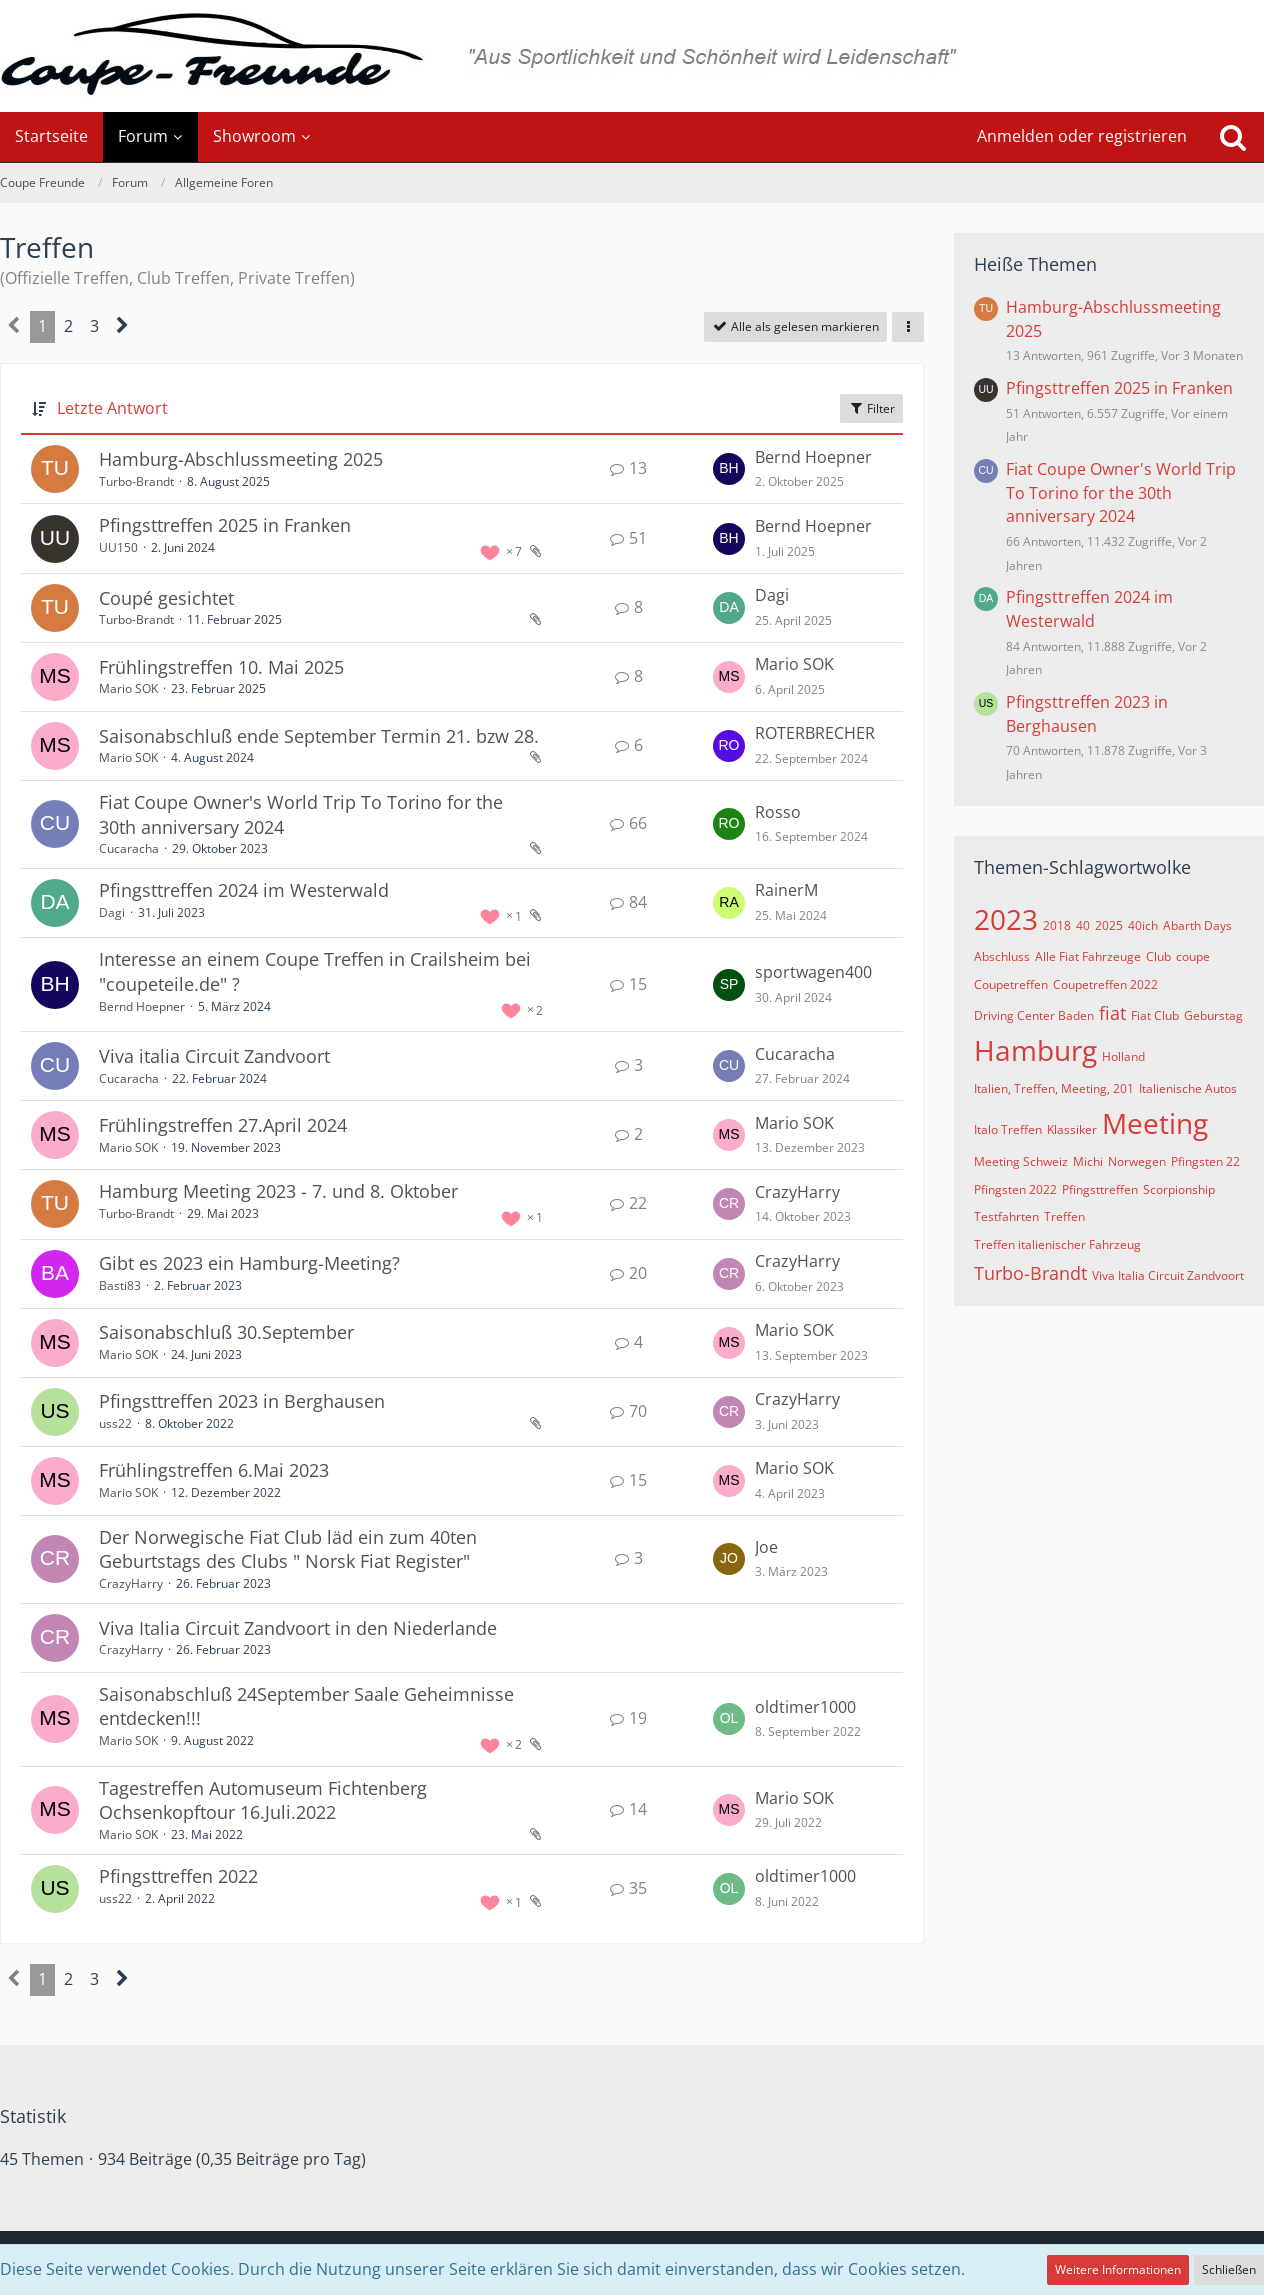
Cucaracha (129, 848)
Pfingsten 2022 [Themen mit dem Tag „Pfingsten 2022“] (1015, 1189)
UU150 (118, 547)
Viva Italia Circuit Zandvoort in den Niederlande (298, 1628)
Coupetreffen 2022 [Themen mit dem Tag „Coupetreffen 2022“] (1105, 984)
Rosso (778, 812)
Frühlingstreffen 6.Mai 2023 (214, 1470)
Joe (766, 1547)
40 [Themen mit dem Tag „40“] (1083, 925)
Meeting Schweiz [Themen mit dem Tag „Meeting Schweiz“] (1021, 1161)
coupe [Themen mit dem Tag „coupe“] (1193, 956)
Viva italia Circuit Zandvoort (214, 1056)
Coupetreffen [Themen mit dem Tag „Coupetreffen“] (1011, 984)
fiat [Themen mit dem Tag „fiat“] (1112, 1013)
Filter (871, 408)
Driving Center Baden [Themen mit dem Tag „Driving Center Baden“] (1034, 1015)
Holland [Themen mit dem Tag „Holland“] (1123, 1056)
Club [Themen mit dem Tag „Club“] (1158, 956)
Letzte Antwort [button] (112, 408)
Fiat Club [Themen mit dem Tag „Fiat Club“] (1155, 1015)
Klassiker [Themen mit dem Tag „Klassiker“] (1072, 1129)
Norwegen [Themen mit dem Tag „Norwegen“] (1137, 1161)
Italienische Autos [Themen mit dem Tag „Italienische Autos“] (1188, 1088)
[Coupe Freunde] (632, 56)
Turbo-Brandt (136, 481)
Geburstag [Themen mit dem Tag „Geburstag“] (1213, 1015)
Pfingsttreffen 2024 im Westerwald (244, 890)
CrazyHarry (797, 1192)
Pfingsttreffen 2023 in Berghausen (242, 1401)
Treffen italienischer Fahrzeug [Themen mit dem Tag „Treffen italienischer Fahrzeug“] (1057, 1244)
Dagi (772, 595)
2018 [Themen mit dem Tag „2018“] (1057, 925)
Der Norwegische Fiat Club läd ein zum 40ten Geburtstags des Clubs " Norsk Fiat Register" (288, 1549)
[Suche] (1233, 137)
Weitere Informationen (1118, 2269)
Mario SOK (128, 688)
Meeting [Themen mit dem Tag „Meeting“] (1155, 1123)
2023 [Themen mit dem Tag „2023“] (1006, 919)
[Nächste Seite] (122, 327)
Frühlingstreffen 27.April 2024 (223, 1125)
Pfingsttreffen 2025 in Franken (225, 525)
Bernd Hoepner (813, 457)
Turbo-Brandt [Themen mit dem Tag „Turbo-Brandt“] (1030, 1273)
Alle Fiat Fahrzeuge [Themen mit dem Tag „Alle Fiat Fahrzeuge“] (1088, 956)
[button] (908, 327)
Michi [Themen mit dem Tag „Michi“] (1088, 1161)
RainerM (786, 890)
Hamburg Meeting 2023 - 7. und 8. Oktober (278, 1191)
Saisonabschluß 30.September (226, 1332)
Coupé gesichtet (166, 598)
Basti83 (120, 1285)
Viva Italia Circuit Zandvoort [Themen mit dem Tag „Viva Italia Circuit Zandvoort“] (1168, 1275)
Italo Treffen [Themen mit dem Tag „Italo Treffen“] (1008, 1129)
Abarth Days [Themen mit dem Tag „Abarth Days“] (1197, 925)
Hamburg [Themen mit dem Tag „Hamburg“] (1035, 1050)
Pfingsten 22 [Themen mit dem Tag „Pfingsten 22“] (1205, 1161)
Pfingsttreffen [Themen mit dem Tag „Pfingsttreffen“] (1100, 1189)
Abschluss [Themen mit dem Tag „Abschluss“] (1002, 956)
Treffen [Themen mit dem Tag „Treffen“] (1064, 1216)
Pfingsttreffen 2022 (178, 1876)
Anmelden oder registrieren (1082, 136)
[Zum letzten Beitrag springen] (729, 469)
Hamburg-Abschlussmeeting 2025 (241, 459)
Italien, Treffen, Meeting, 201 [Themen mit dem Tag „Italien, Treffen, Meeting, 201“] (1054, 1088)
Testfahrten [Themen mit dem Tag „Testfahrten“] (1006, 1216)
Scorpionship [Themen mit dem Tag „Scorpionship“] (1179, 1189)
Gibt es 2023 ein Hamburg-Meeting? (249, 1263)
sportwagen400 (813, 972)
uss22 (115, 1423)
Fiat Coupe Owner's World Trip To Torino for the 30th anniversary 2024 (1121, 492)
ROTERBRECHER (815, 733)
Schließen (1229, 2269)
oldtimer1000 (805, 1707)
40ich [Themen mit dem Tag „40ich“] (1143, 925)
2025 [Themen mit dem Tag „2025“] (1109, 925)
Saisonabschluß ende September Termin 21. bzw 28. (319, 736)
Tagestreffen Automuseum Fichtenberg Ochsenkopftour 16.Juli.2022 (263, 1800)
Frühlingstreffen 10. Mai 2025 (221, 667)
